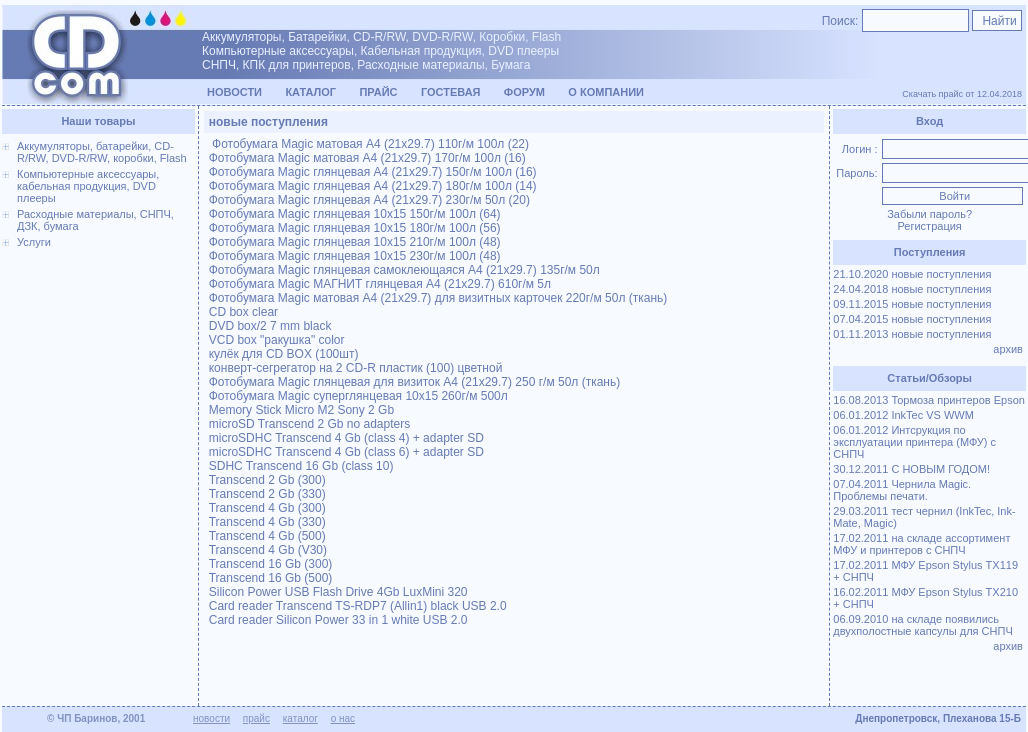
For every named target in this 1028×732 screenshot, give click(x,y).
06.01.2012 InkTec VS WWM (903, 415)
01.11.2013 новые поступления (912, 334)
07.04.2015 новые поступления (912, 319)
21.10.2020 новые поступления (912, 274)
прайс (256, 718)
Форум (524, 92)
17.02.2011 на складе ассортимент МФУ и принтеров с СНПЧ (921, 544)
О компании (606, 92)
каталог (300, 718)
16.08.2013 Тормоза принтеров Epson (929, 400)
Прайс (378, 92)
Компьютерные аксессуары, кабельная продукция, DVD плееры (88, 186)
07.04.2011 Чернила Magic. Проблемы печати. (902, 490)
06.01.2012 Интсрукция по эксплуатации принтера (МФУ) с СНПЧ (914, 442)
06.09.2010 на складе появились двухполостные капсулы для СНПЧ (922, 625)
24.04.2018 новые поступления (912, 289)
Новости (234, 92)
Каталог (310, 92)
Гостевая (451, 92)
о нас (343, 718)
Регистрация (929, 226)
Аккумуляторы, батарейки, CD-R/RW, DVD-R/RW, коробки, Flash (102, 152)
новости (211, 718)
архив (1009, 349)
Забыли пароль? (929, 214)
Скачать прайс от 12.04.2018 (962, 94)
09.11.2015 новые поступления (912, 304)
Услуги (34, 242)
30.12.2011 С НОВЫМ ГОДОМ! (911, 469)
